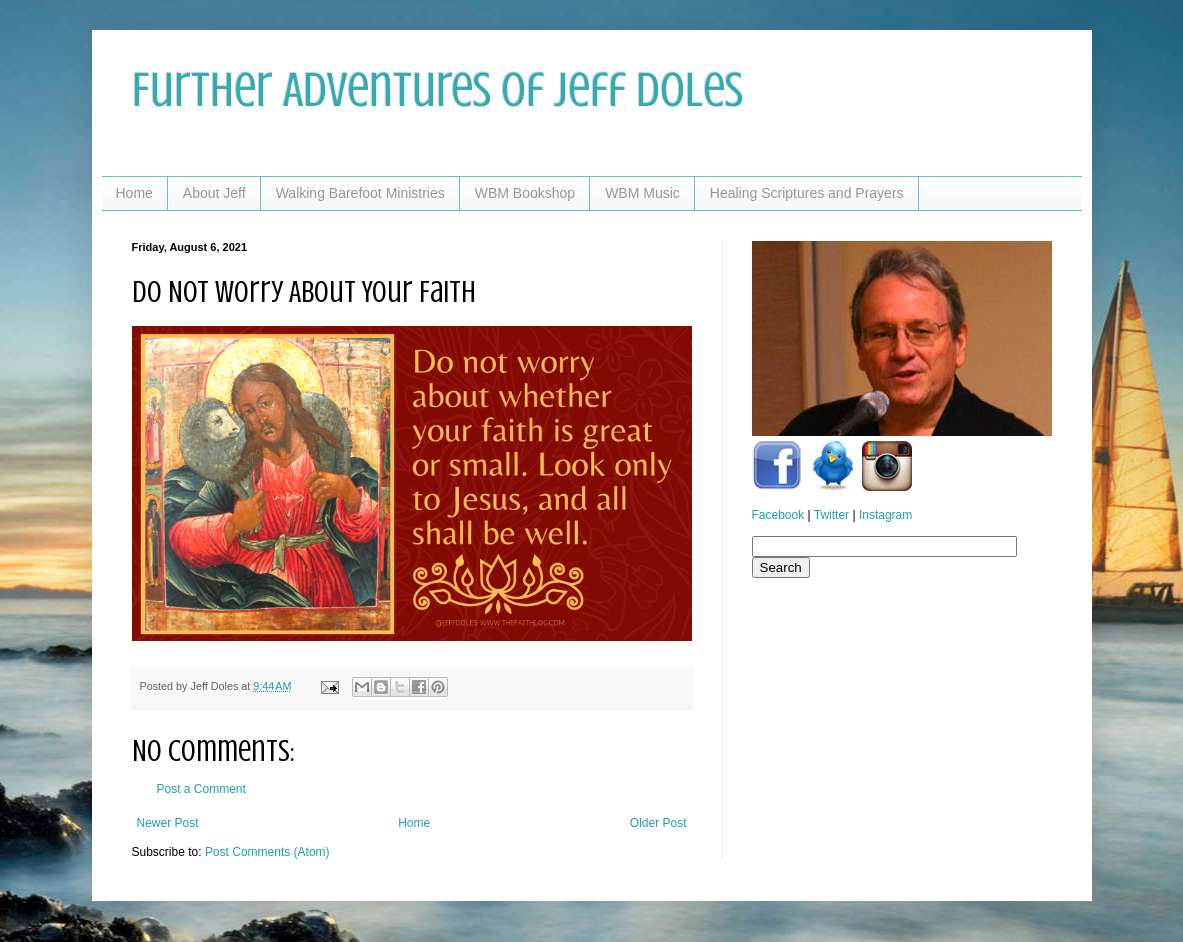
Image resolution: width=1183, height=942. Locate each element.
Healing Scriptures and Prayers (807, 193)
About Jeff (214, 193)
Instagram (885, 515)
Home (134, 193)
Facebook (778, 515)
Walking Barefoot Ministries (360, 193)
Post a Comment (201, 789)
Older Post (658, 823)
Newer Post (168, 823)
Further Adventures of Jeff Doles (437, 90)
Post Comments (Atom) (267, 852)
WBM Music (642, 193)
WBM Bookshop (525, 193)
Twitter (831, 515)
